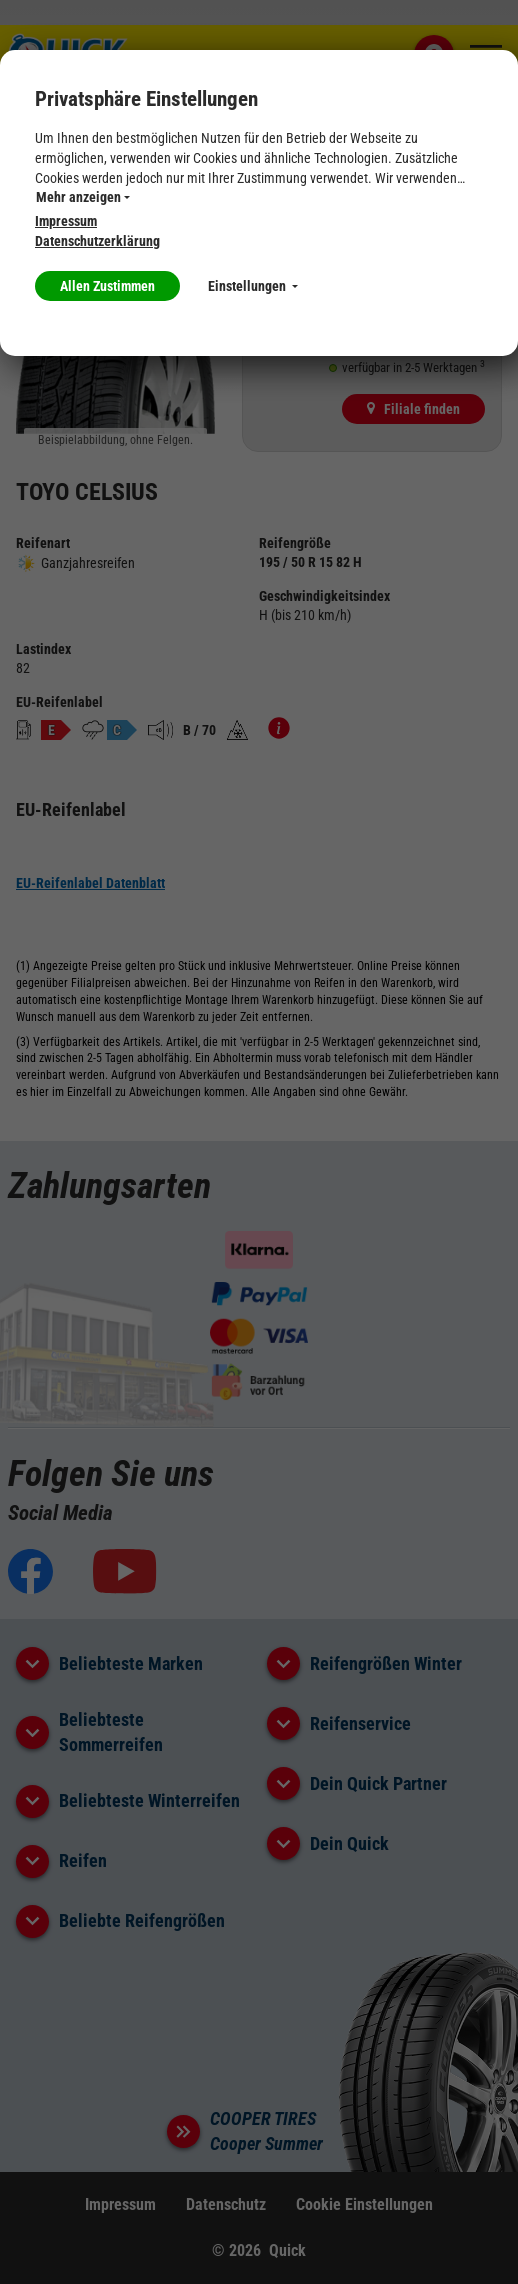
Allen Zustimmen (107, 286)
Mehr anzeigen (83, 197)
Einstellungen (253, 286)
